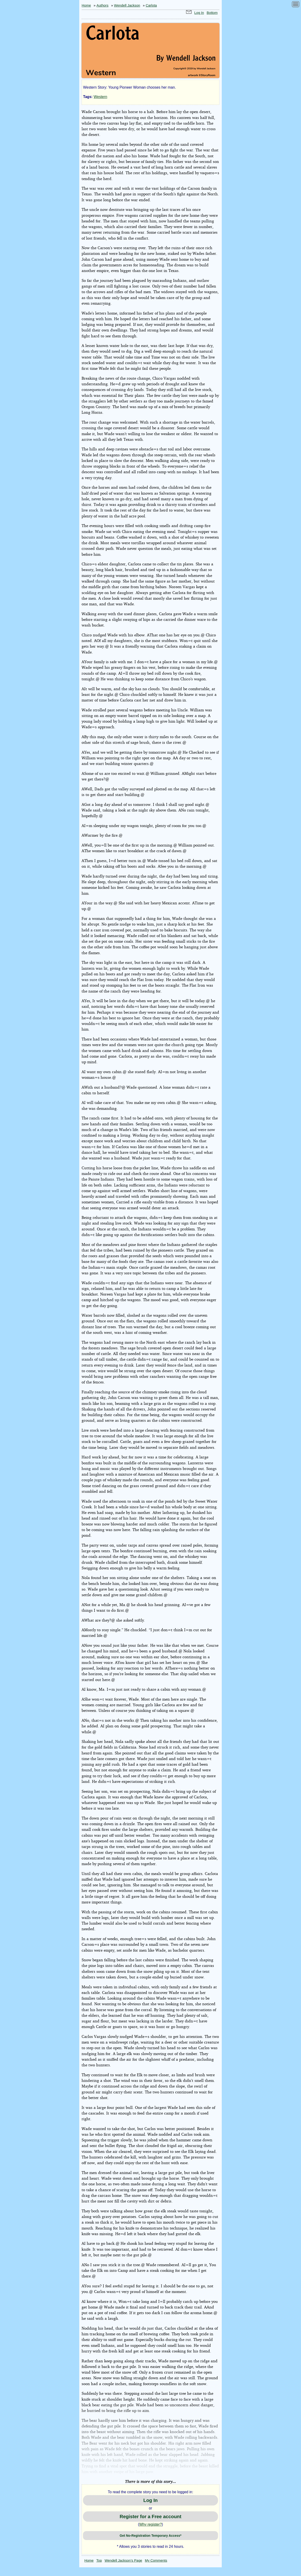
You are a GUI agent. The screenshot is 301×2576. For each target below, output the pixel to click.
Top (99, 2560)
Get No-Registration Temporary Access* (151, 2535)
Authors (102, 5)
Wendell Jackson (127, 5)
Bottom (212, 13)
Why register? (150, 2524)
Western (100, 97)
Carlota (151, 5)
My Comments (156, 2560)
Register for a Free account (150, 2516)
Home (86, 5)
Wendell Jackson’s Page (123, 2560)
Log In (199, 13)
